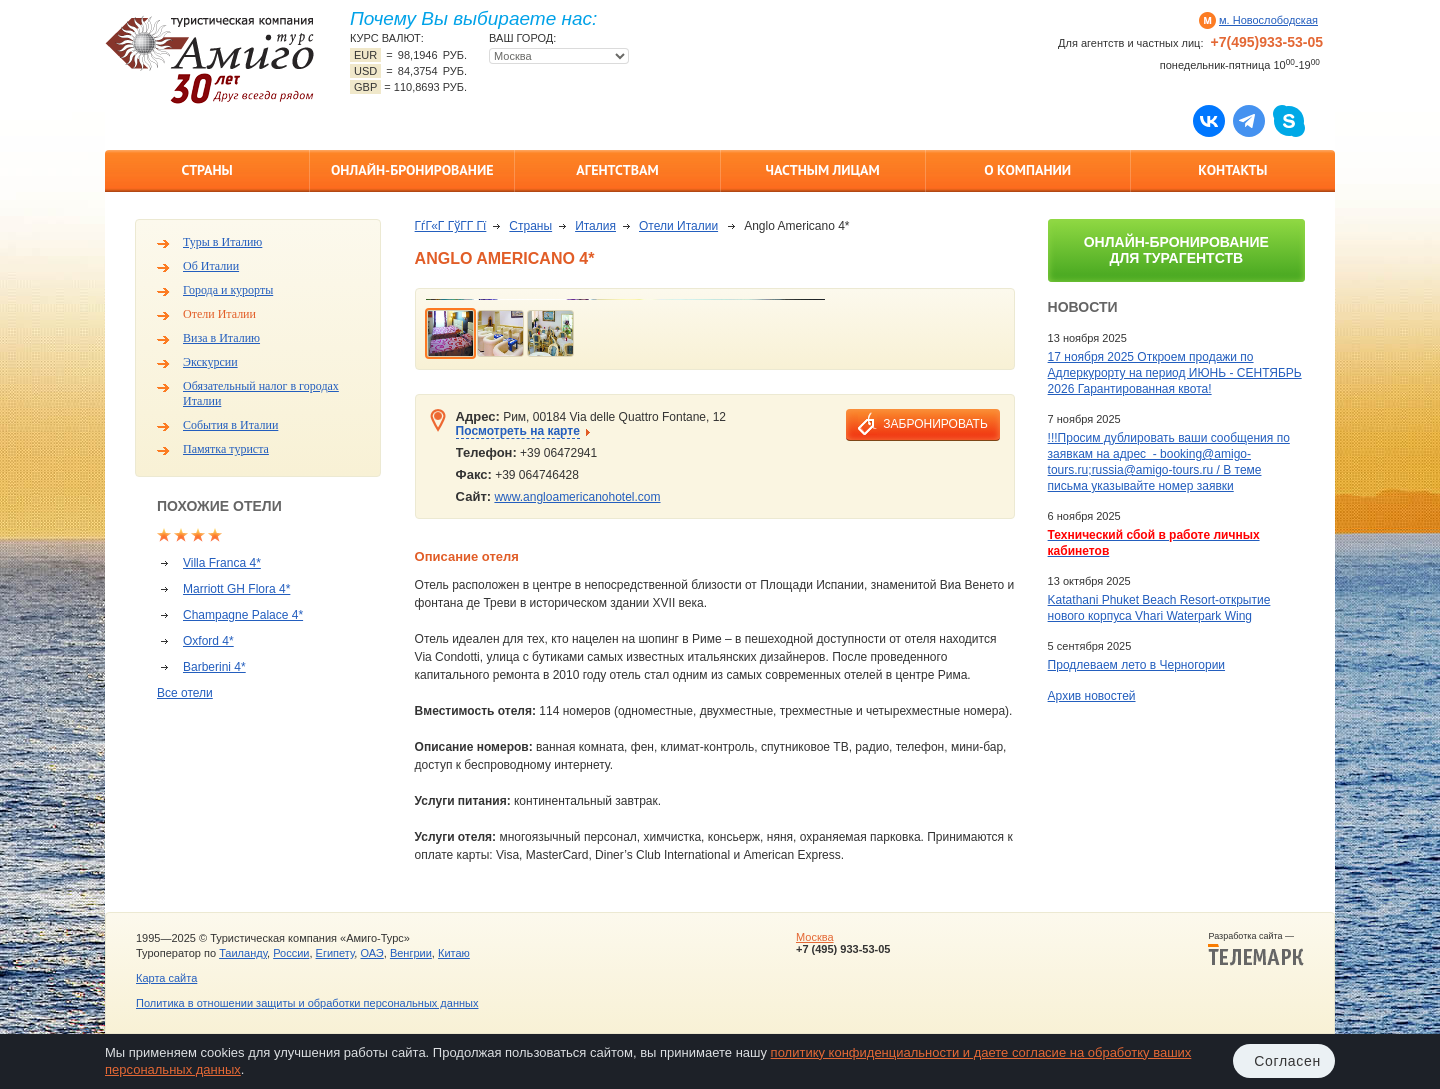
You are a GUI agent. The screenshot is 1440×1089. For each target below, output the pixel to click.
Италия (595, 226)
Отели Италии (219, 314)
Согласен (1287, 1061)
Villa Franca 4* (222, 563)
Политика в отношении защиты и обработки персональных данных (307, 1003)
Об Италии (211, 266)
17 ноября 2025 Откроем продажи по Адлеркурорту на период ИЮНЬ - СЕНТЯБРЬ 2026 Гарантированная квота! (1175, 373)
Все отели (185, 693)
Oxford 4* (208, 641)
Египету (335, 953)
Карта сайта (166, 978)
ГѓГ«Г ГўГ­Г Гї (451, 226)
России (291, 953)
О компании (1027, 170)
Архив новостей (1092, 696)
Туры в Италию (222, 242)
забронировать (935, 424)
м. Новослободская (1268, 20)
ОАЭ (371, 953)
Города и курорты (228, 290)
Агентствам (617, 170)
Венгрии (411, 953)
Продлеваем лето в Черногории (1136, 665)
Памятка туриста (226, 449)
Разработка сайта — (1256, 949)
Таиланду (243, 953)
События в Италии (230, 425)
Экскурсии (210, 362)
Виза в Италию (221, 338)
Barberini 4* (214, 667)
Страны (206, 170)
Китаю (454, 953)
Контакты (1232, 170)
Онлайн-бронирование (412, 170)
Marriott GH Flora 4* (236, 589)
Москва (815, 937)
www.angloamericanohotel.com (577, 497)
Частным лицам (822, 170)
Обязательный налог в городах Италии (261, 393)
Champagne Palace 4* (243, 615)
